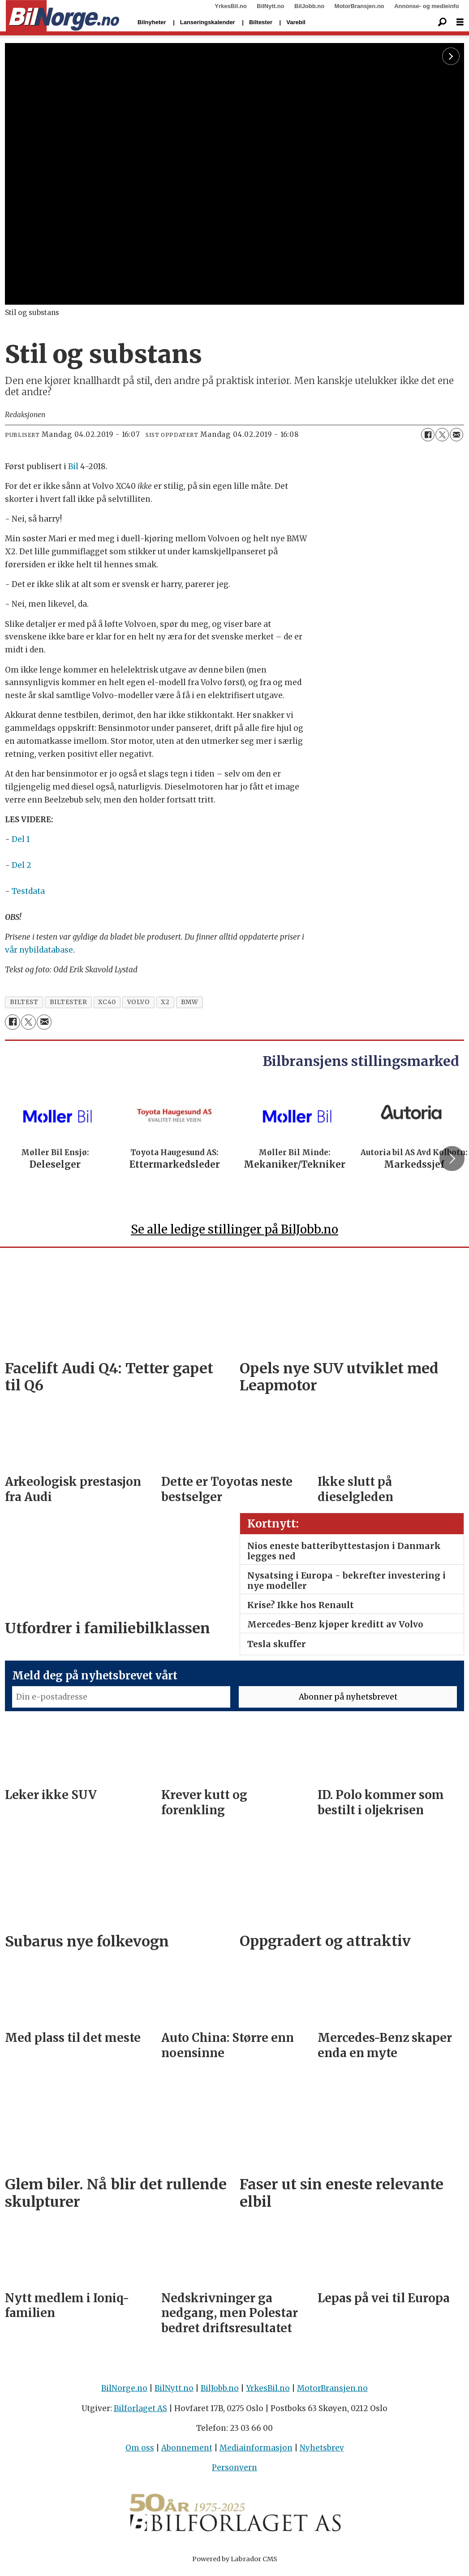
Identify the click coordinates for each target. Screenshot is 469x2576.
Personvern (234, 2472)
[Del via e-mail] (456, 434)
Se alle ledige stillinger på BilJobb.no (234, 1233)
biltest (24, 1002)
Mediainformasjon (256, 2452)
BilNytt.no (270, 6)
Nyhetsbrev (322, 2452)
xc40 (107, 1002)
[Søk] (442, 22)
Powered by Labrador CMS (234, 2563)
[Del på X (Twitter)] (442, 434)
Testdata (28, 891)
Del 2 (21, 865)
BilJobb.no (309, 6)
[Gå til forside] (62, 16)
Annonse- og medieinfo (426, 6)
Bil (73, 466)
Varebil (295, 22)
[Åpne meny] (460, 22)
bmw (189, 1002)
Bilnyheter (152, 22)
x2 (165, 1002)
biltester (68, 1002)
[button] (452, 1160)
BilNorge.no (124, 2392)
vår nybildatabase (39, 950)
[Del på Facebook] (428, 434)
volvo (138, 1002)
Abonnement (186, 2452)
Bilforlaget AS (140, 2412)
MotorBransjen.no (359, 6)
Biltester (260, 22)
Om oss (139, 2452)
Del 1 (21, 839)
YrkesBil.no (231, 6)
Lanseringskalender (207, 22)
